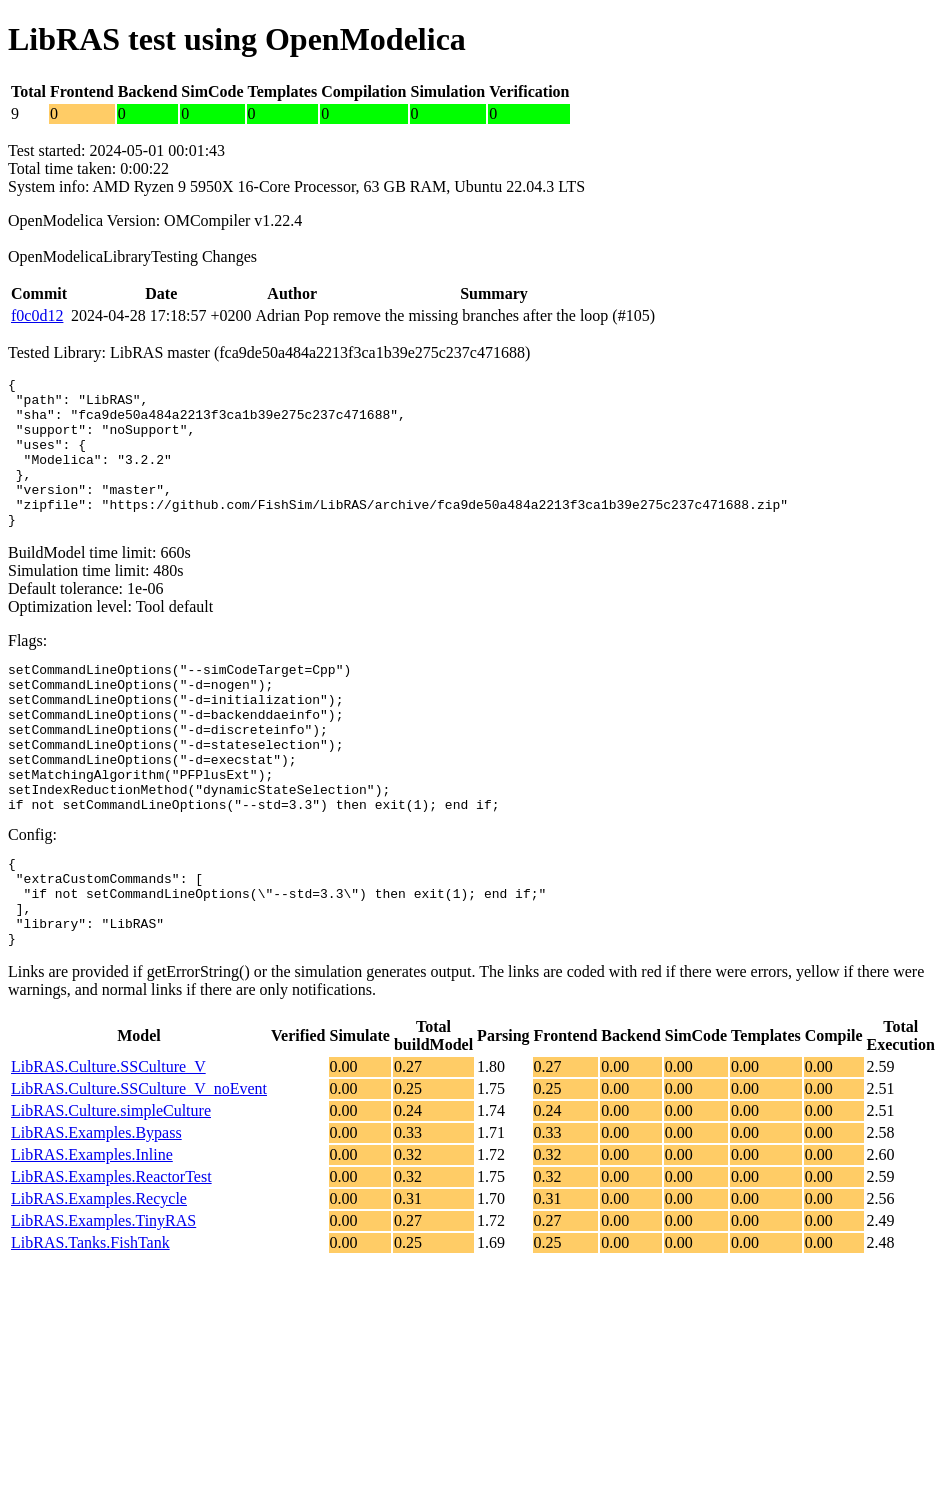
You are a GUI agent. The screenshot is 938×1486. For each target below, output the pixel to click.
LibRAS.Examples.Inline (92, 1232)
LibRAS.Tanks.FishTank (90, 1320)
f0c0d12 (37, 315)
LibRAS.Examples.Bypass (96, 1210)
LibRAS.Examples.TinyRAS (103, 1298)
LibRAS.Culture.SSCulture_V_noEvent (139, 1166)
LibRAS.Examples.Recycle (99, 1276)
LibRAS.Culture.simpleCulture (111, 1188)
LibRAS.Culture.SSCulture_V (108, 1144)
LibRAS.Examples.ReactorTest (111, 1254)
